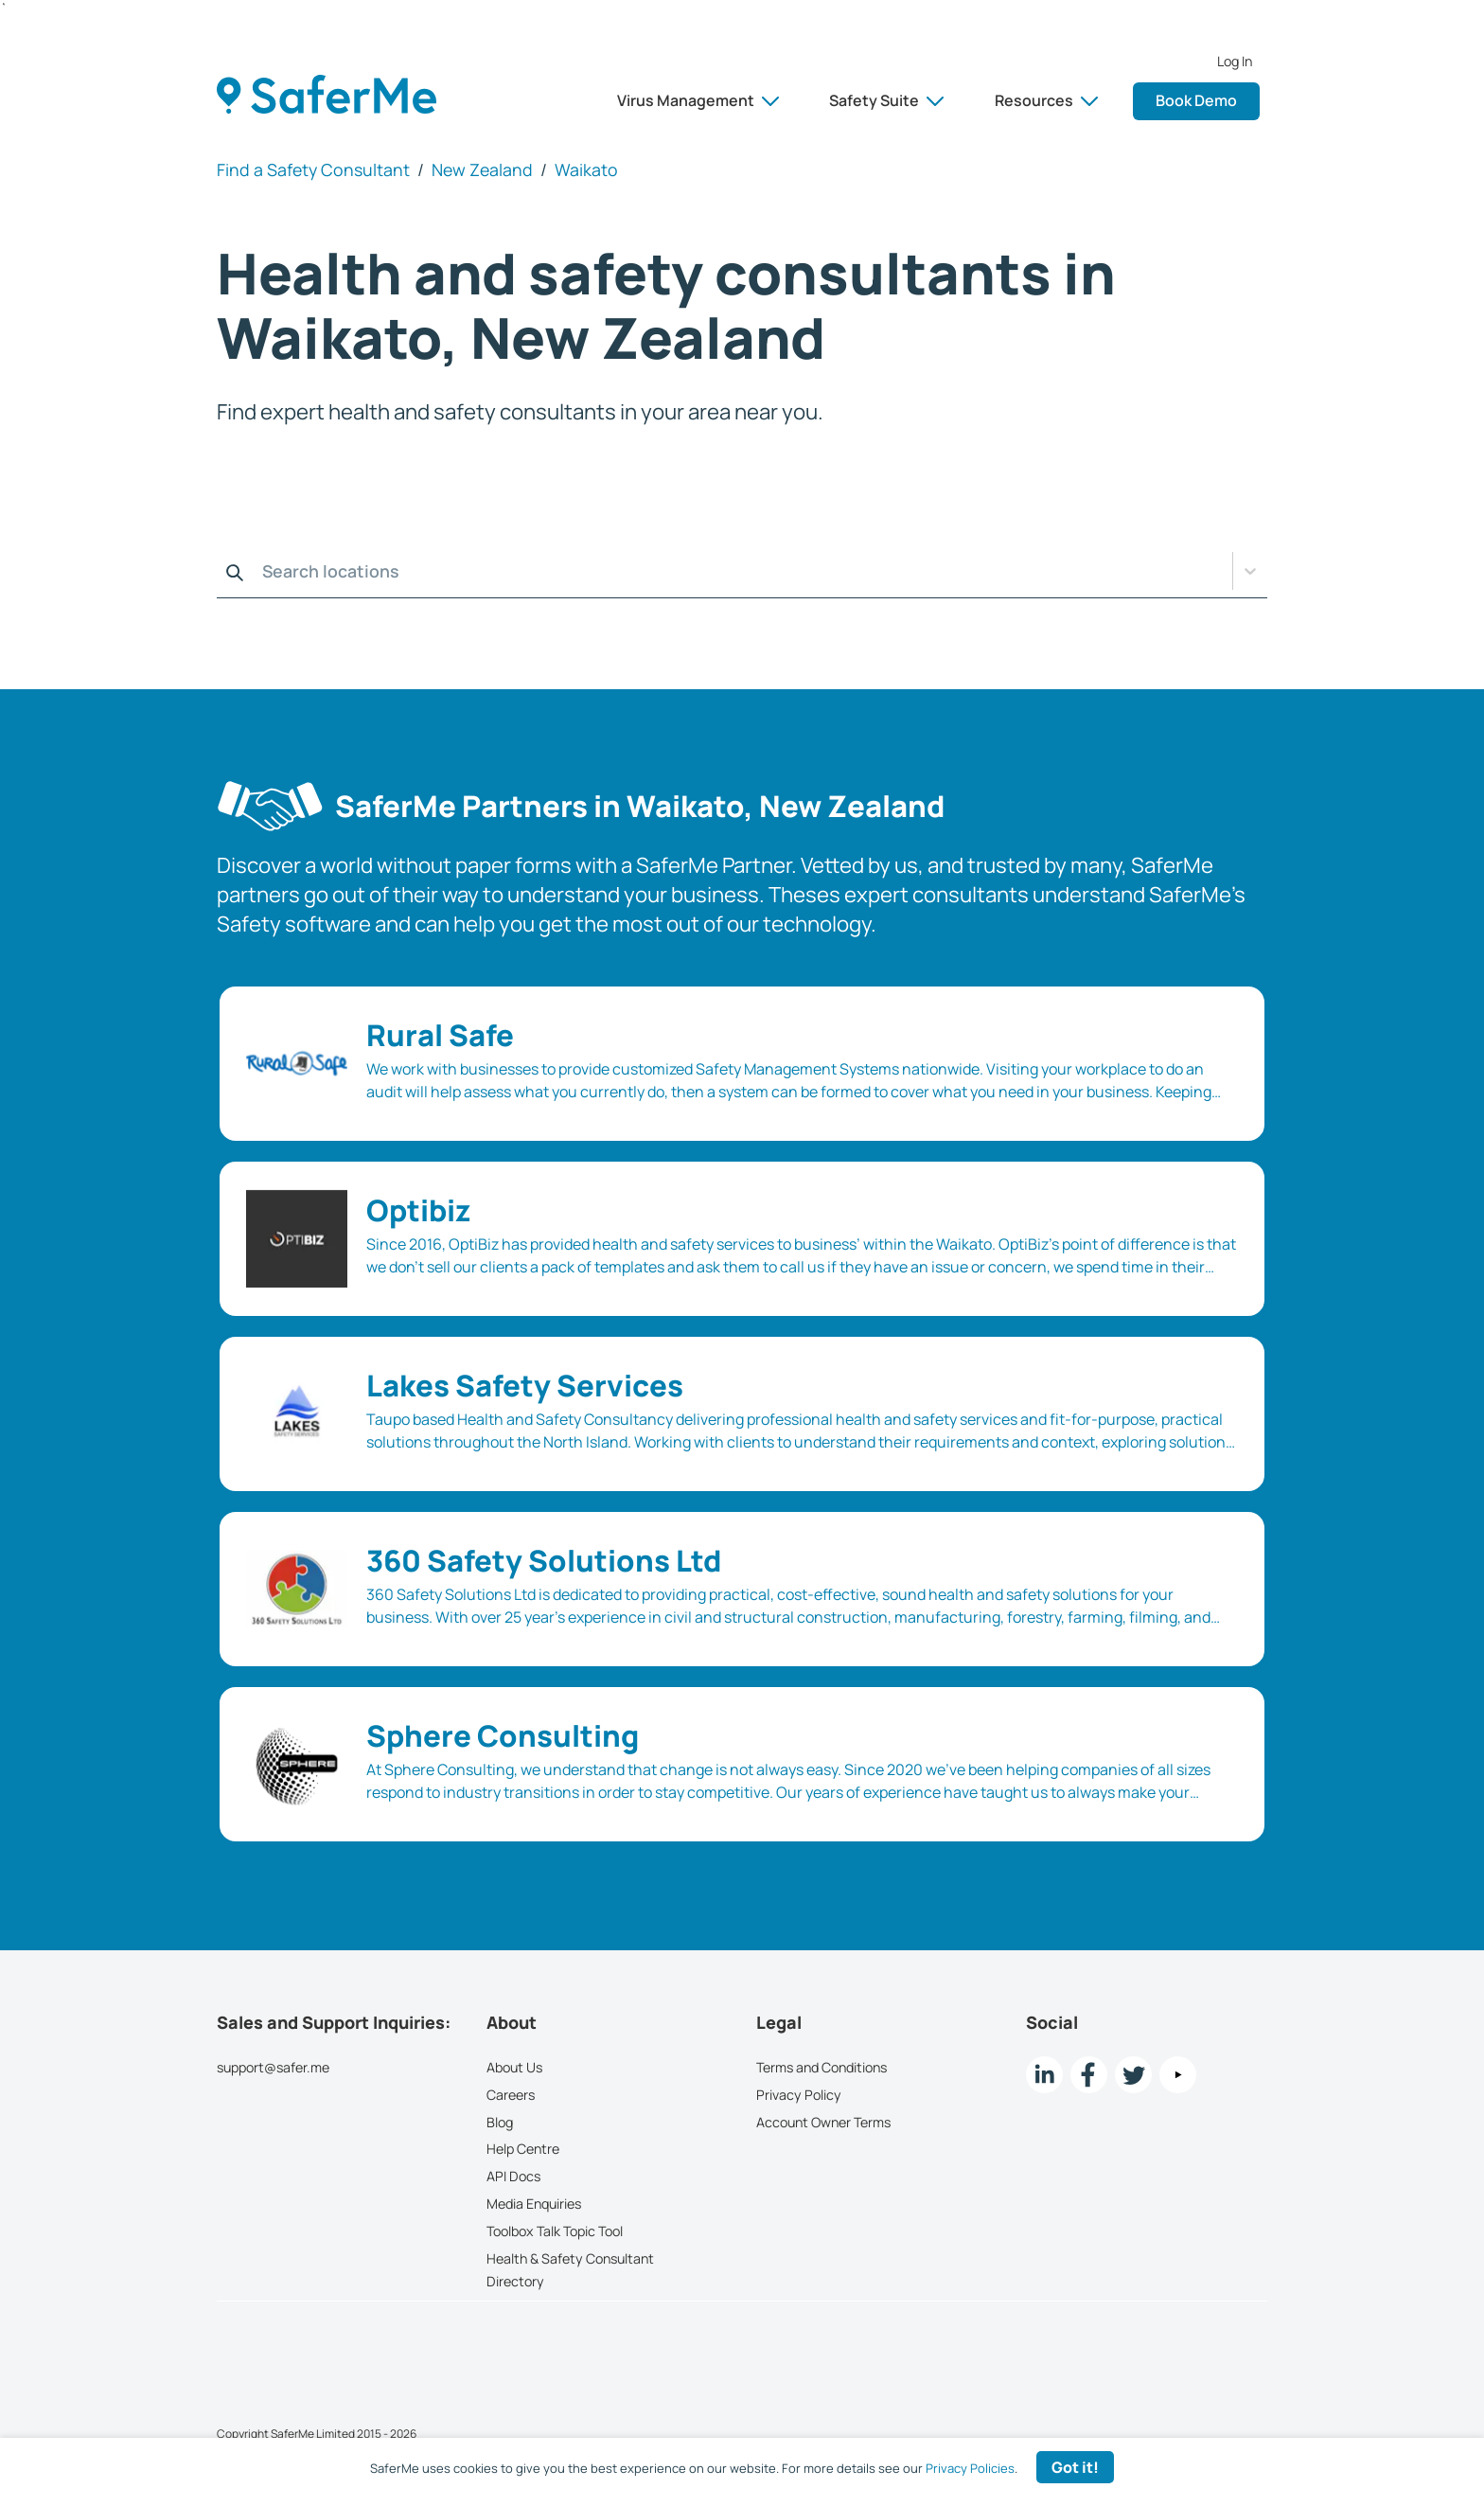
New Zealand (482, 169)
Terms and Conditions (821, 2067)
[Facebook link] (1088, 2074)
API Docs (513, 2176)
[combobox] (222, 571)
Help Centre (522, 2149)
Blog (499, 2122)
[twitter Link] (1133, 2074)
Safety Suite (886, 100)
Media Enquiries (533, 2204)
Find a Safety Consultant (313, 169)
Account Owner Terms (823, 2122)
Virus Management (698, 100)
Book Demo (1196, 100)
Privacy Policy (798, 2095)
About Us (514, 2067)
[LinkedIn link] (1044, 2074)
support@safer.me (273, 2067)
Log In (1234, 61)
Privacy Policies (970, 2468)
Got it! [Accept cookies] (1075, 2467)
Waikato (586, 169)
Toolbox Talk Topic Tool (554, 2231)
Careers (510, 2095)
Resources (1046, 100)
